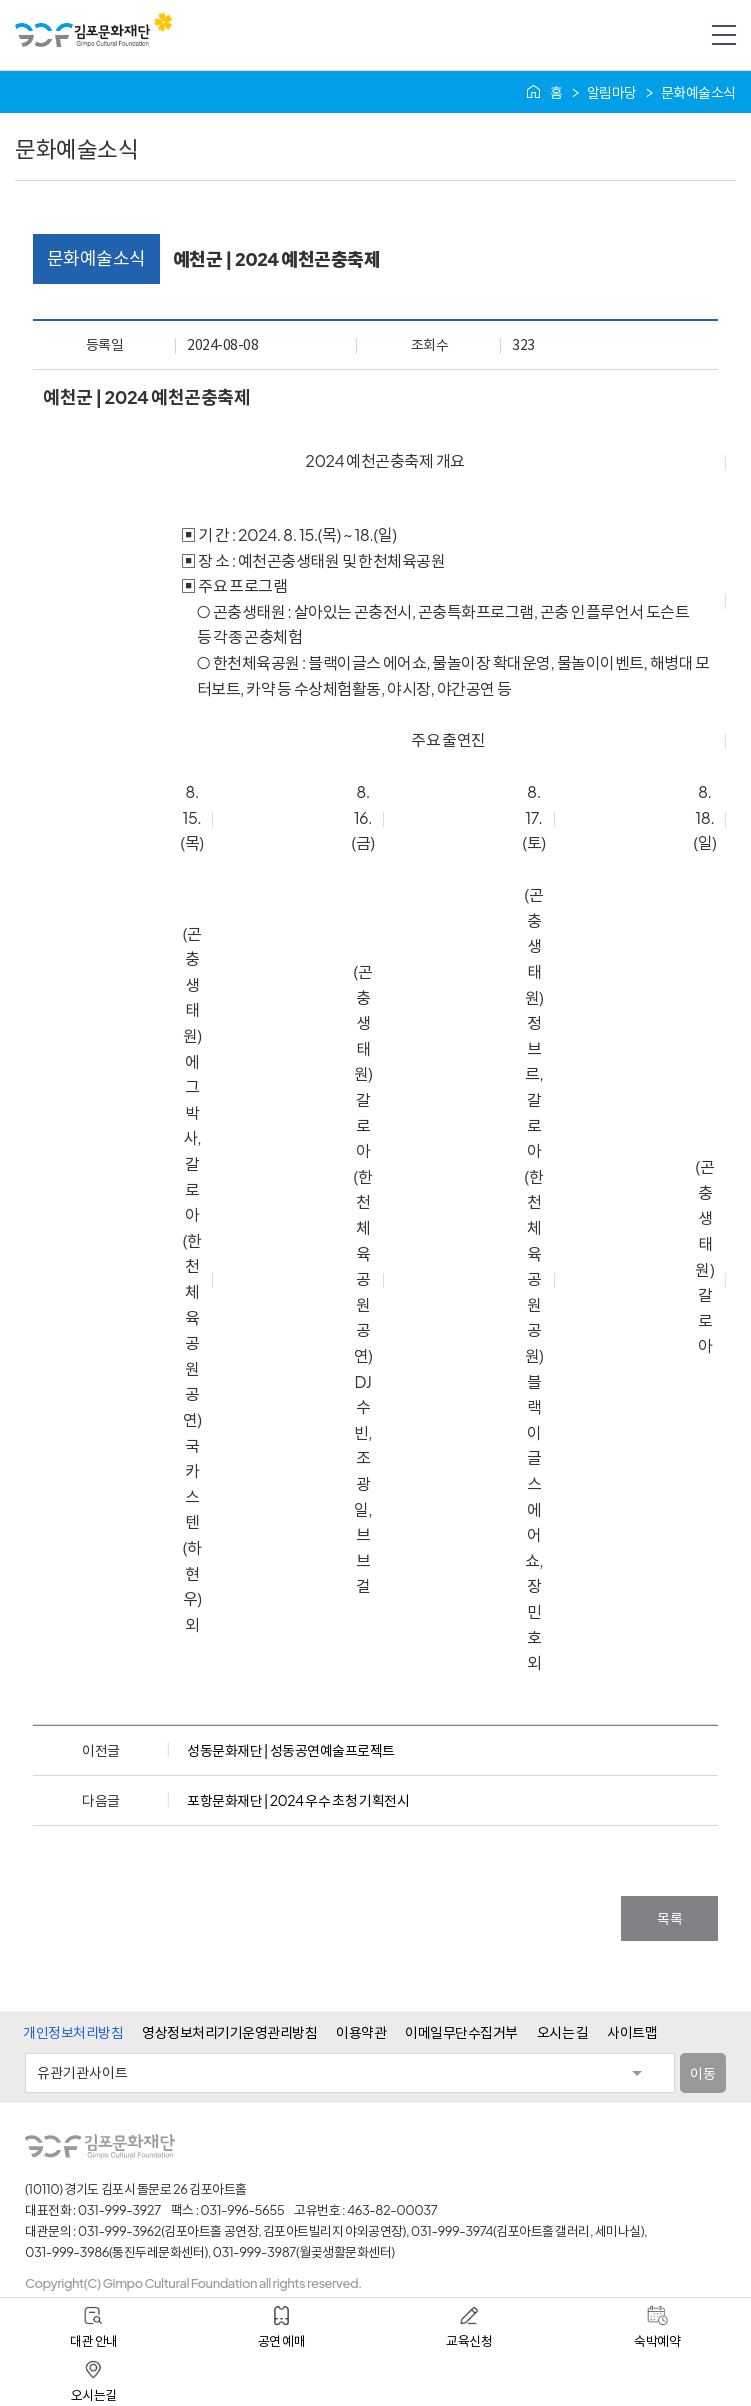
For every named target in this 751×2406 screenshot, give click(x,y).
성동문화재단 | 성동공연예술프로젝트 (290, 1750)
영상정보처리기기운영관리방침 (229, 2032)
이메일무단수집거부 (461, 2032)
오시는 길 (563, 2032)
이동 (702, 2073)
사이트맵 (632, 2032)
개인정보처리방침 (73, 2032)
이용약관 (361, 2032)
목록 (669, 1918)
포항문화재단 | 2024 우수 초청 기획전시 (298, 1800)
